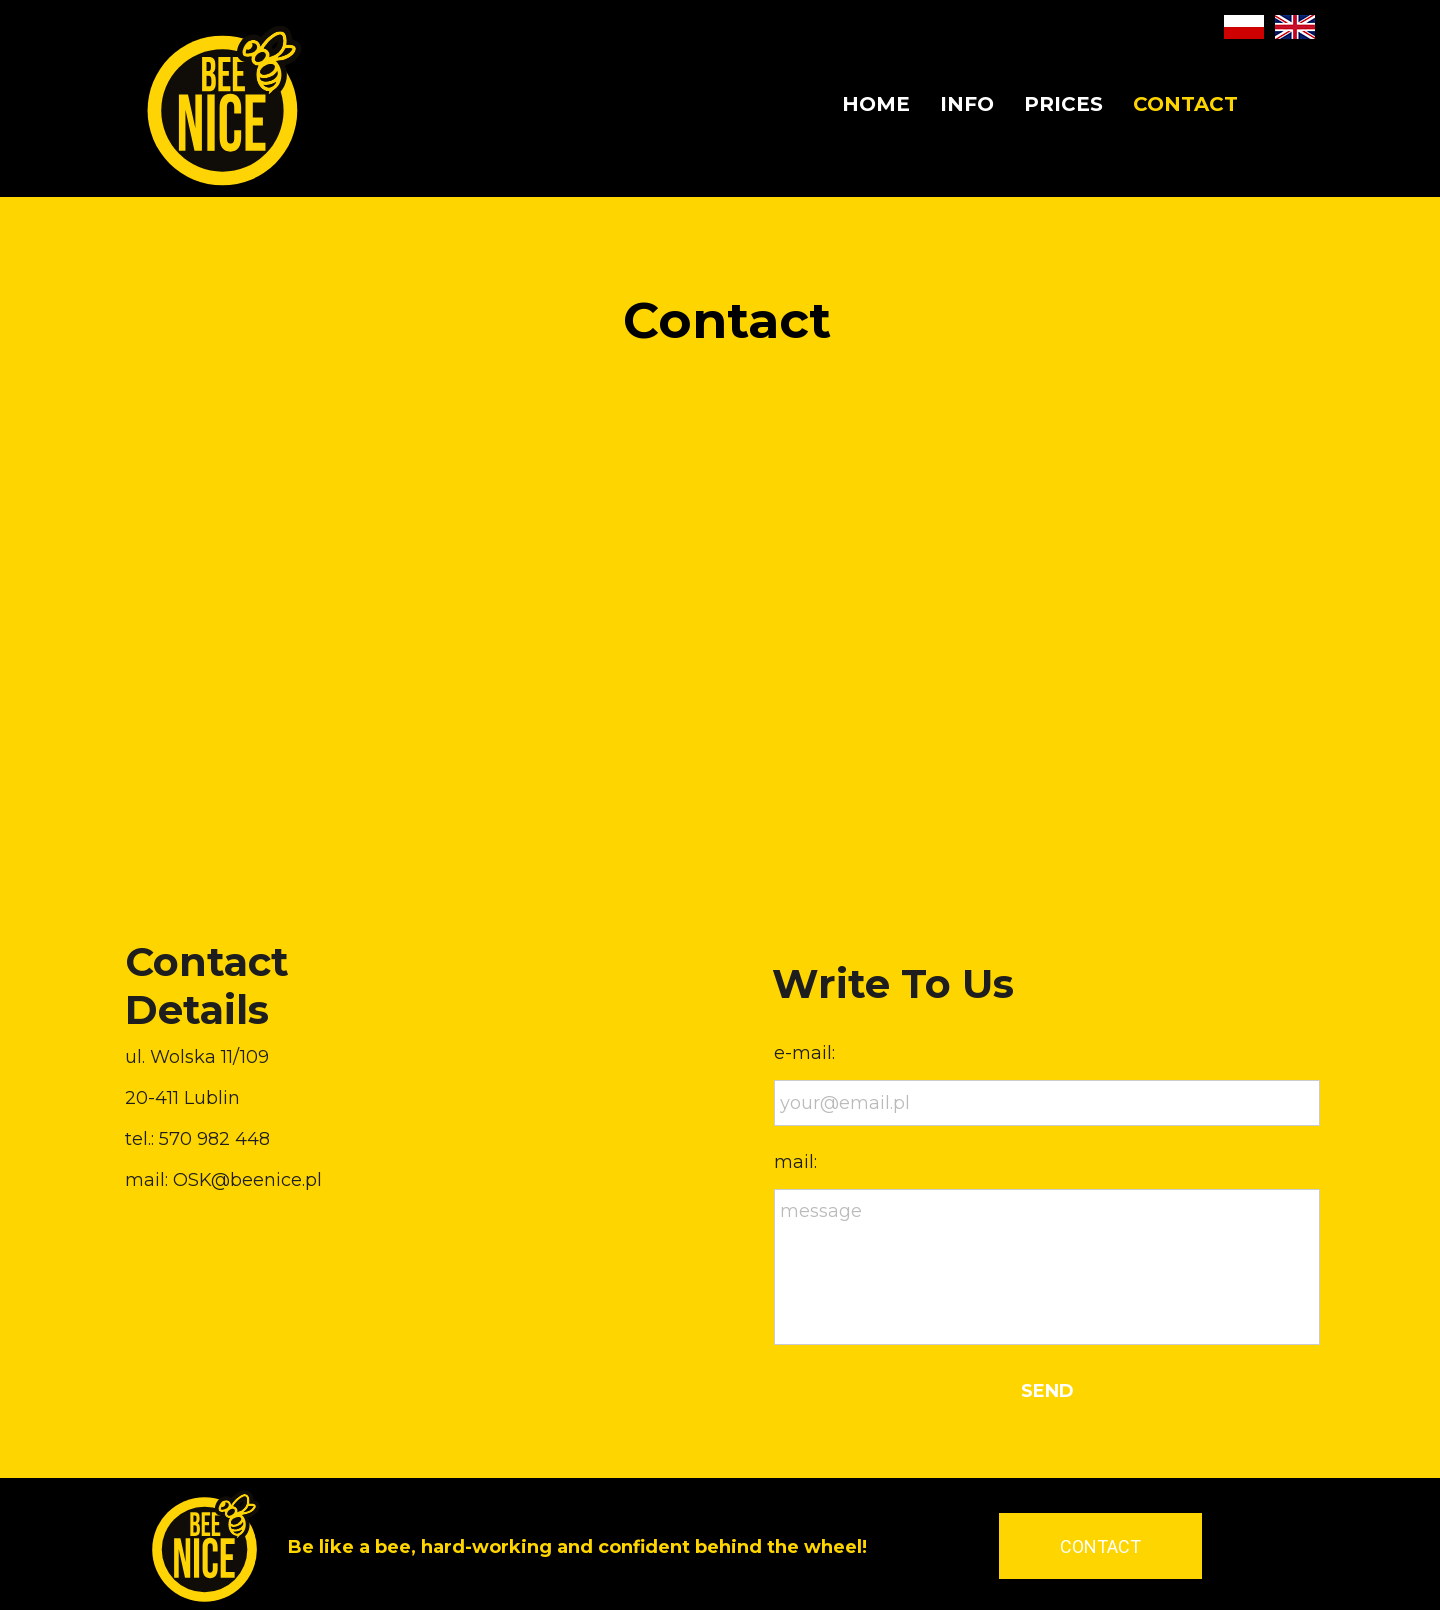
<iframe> (720, 666)
